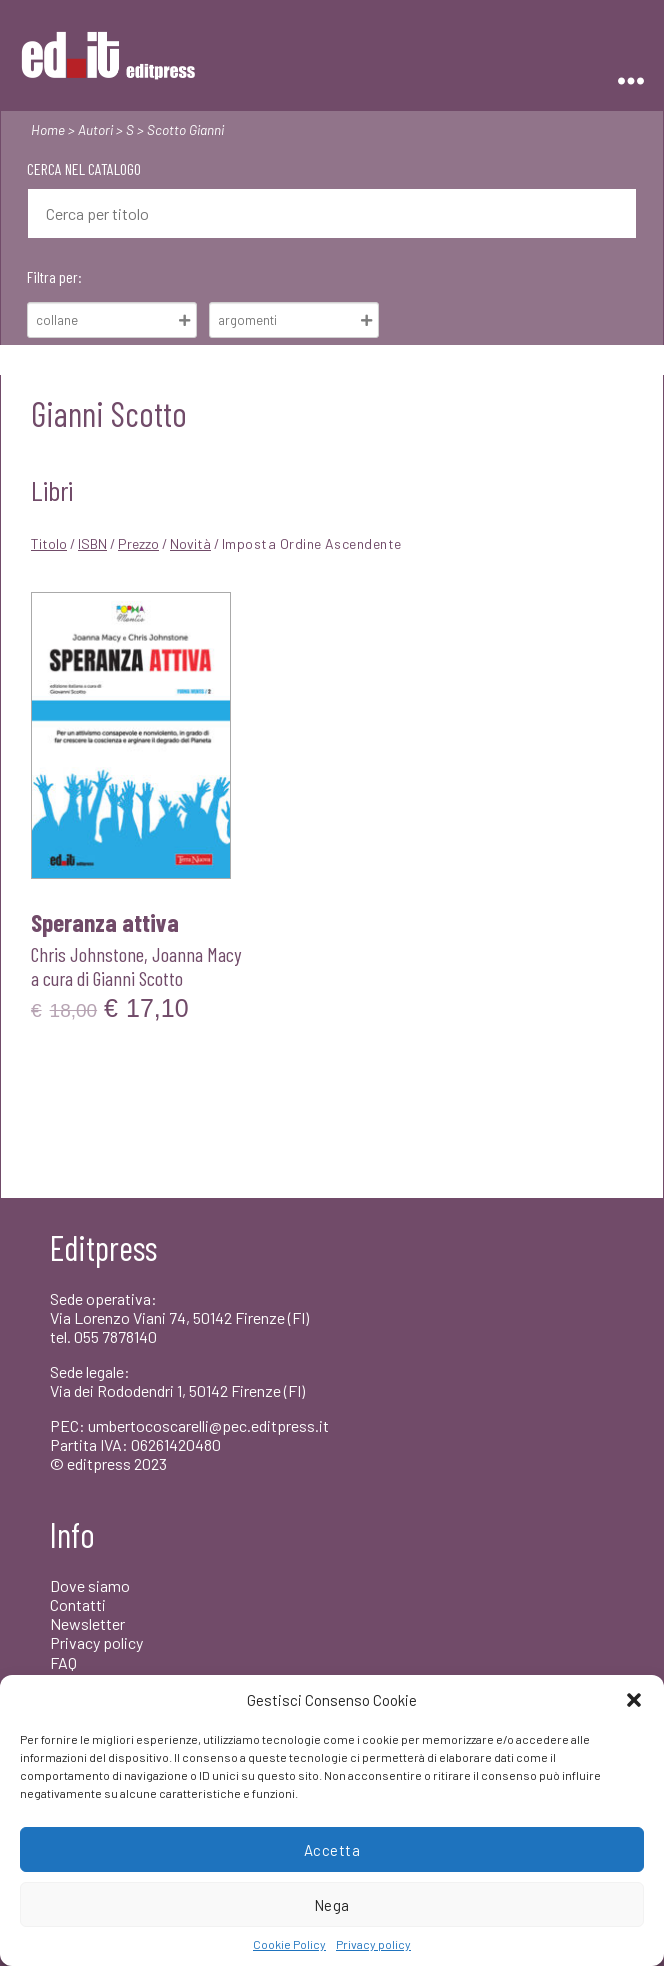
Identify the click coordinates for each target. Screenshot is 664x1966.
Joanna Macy (196, 954)
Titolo (49, 543)
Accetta (332, 1850)
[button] (634, 1700)
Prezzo (138, 543)
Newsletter (87, 1623)
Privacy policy (373, 1944)
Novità (190, 543)
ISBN (92, 543)
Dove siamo (90, 1585)
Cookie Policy (289, 1944)
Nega (332, 1905)
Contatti (78, 1604)
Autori (95, 129)
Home (48, 129)
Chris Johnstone (87, 954)
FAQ (63, 1662)
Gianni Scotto (138, 978)
